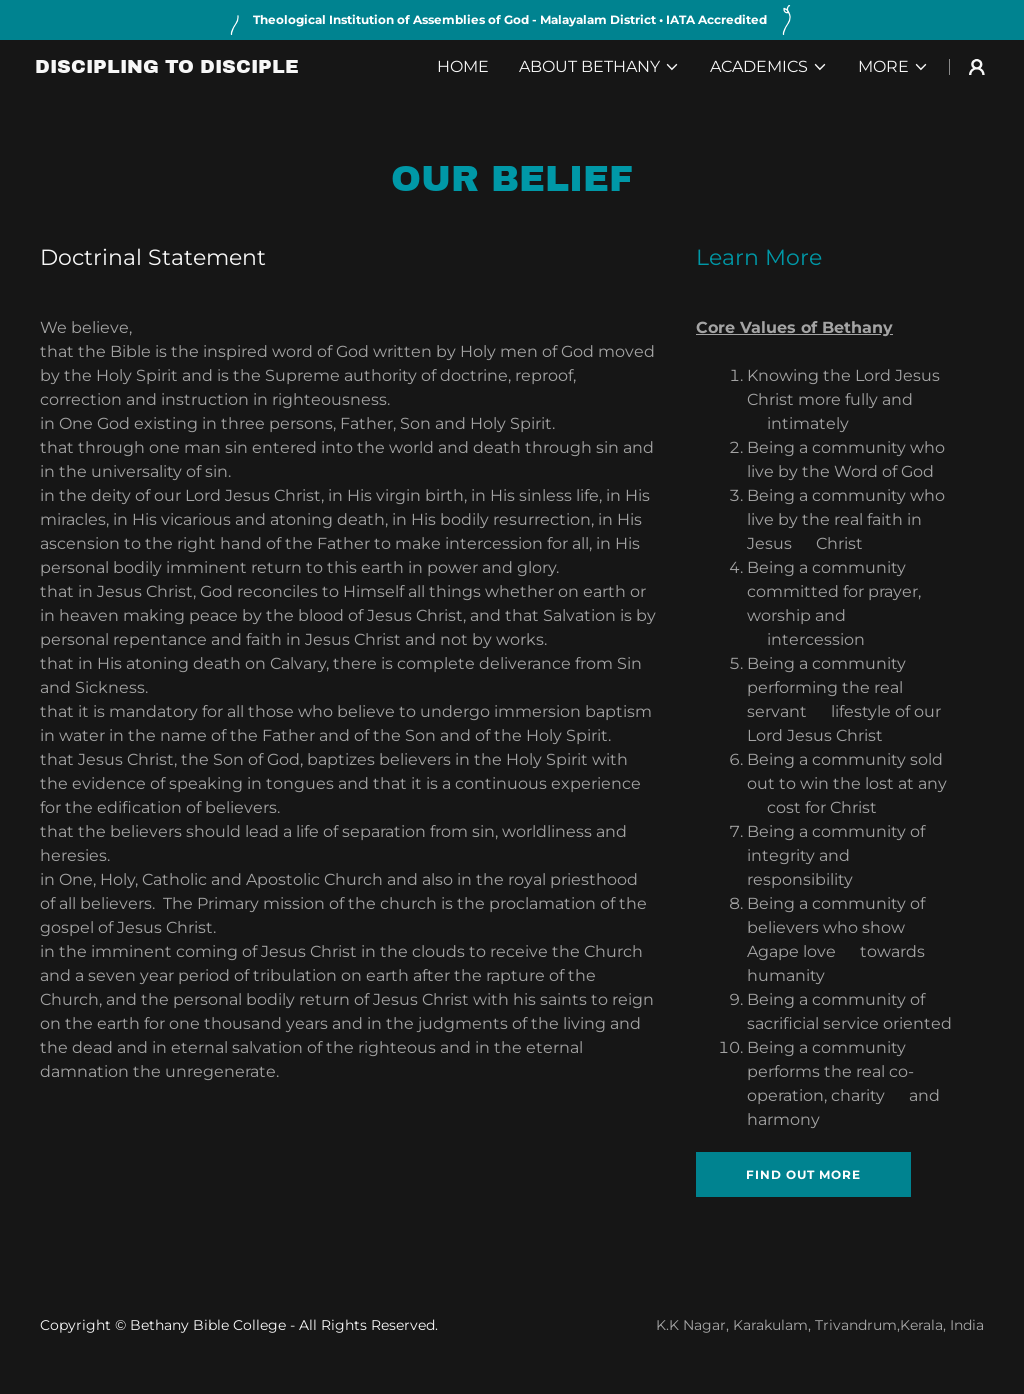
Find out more (803, 1174)
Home (463, 66)
